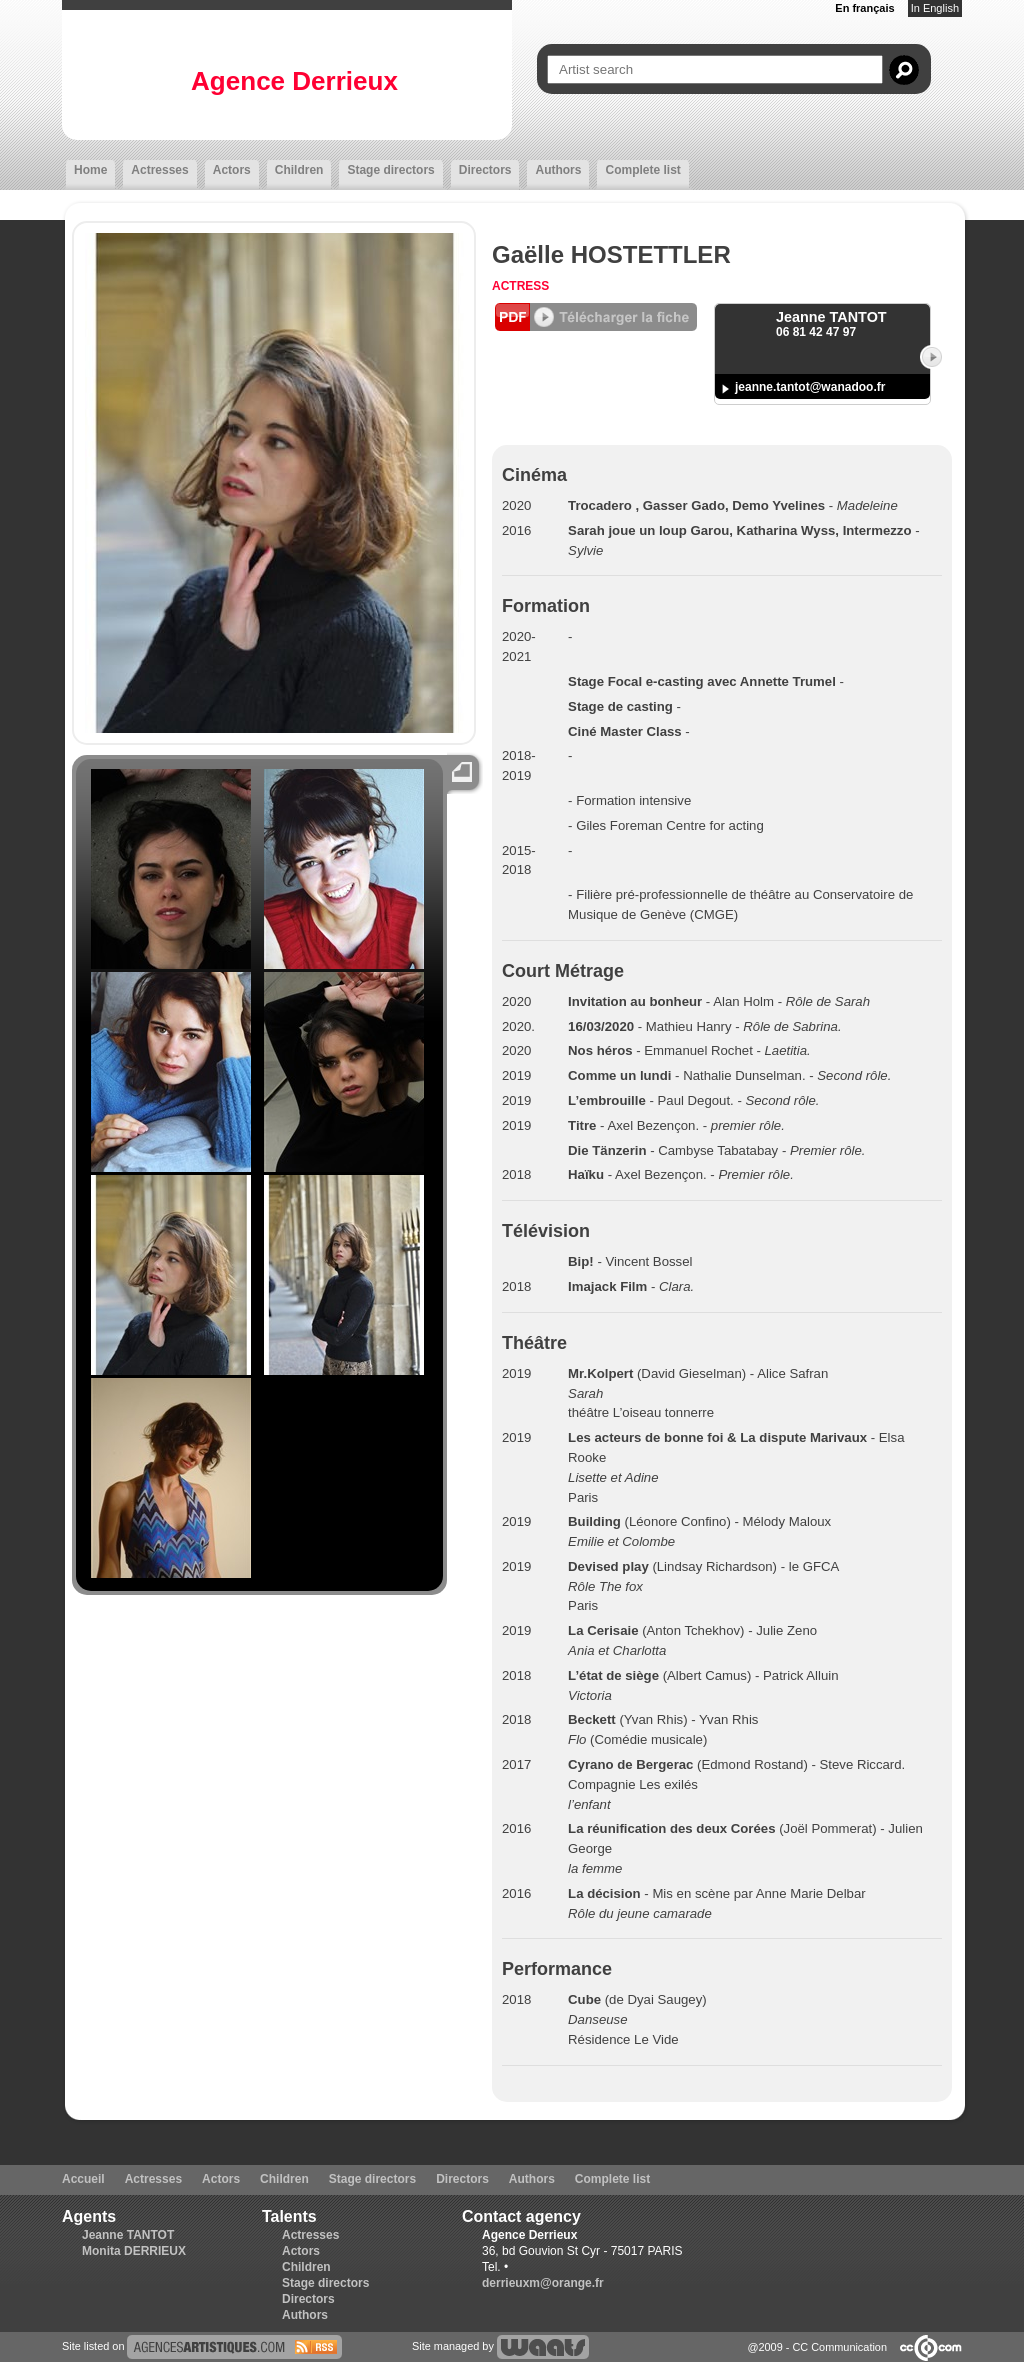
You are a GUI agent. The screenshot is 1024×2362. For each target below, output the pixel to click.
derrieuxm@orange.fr (543, 2283)
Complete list (642, 170)
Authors (558, 170)
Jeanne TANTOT (128, 2235)
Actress (520, 286)
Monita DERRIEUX (134, 2251)
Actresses (159, 170)
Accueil (83, 2179)
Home (90, 170)
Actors (232, 170)
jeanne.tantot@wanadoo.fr (810, 387)
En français (864, 8)
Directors (485, 170)
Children (299, 170)
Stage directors (390, 170)
